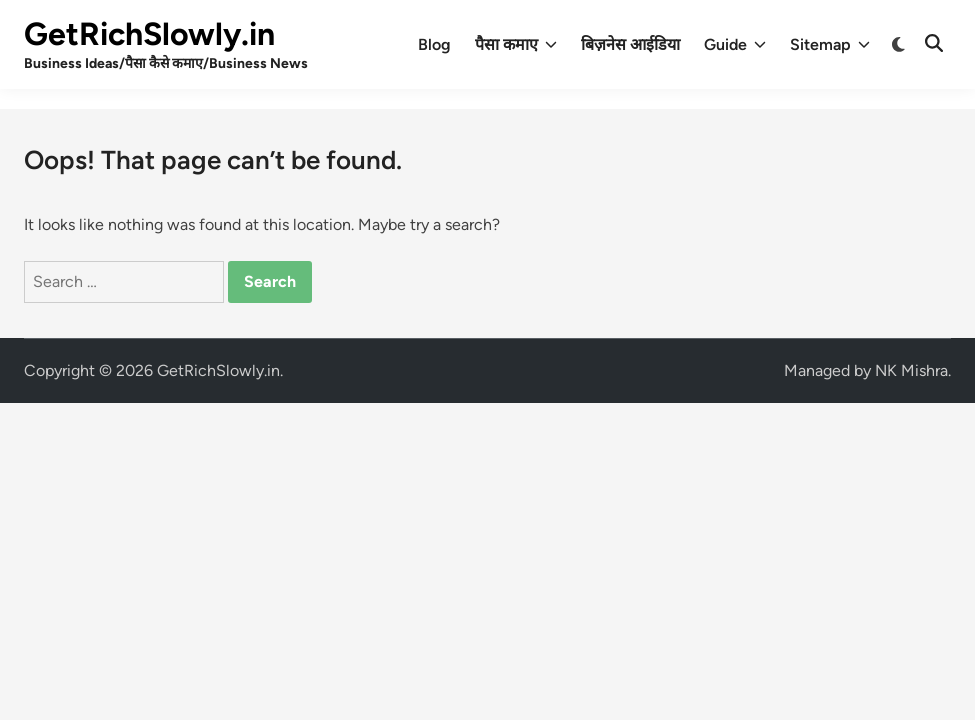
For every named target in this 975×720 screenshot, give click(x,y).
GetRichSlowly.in (149, 34)
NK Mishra (911, 370)
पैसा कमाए (516, 45)
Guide (735, 45)
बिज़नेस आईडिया (630, 44)
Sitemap (830, 45)
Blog (434, 44)
